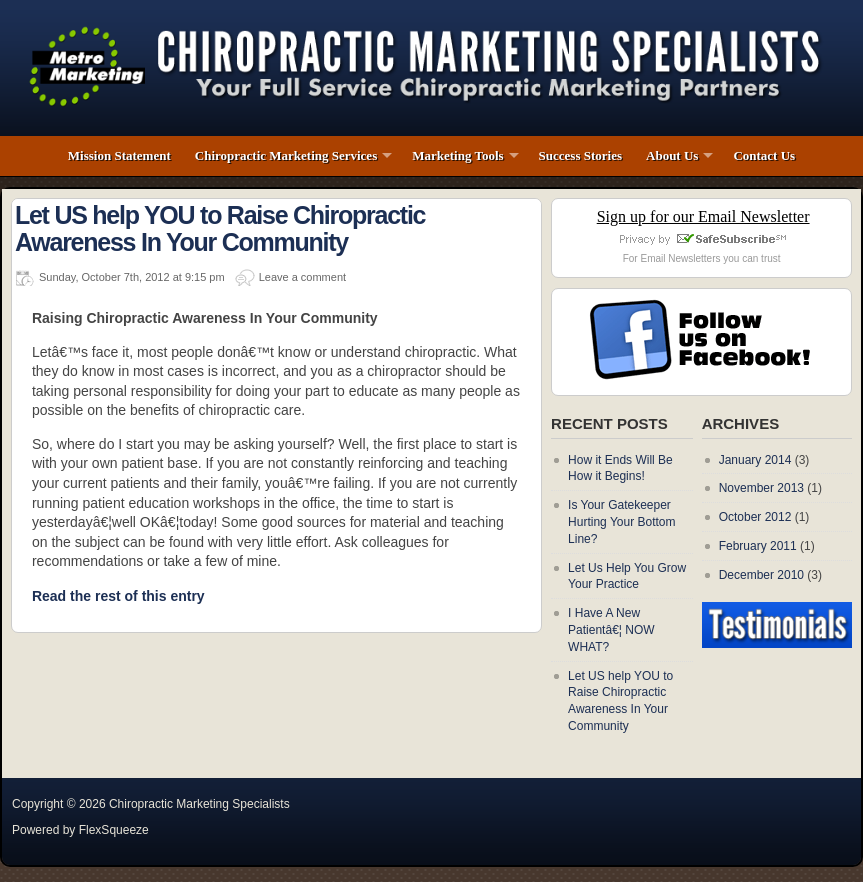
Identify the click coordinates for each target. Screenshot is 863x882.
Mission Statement (119, 155)
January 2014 (755, 460)
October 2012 (755, 517)
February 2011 (758, 546)
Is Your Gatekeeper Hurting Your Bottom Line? (621, 522)
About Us (672, 155)
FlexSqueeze (114, 830)
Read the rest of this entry (118, 595)
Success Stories (580, 155)
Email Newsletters (680, 258)
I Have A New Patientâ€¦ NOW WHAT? (611, 630)
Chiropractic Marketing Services (286, 155)
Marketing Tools (457, 155)
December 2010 (761, 575)
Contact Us (764, 155)
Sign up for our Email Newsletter (703, 216)
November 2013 (761, 488)
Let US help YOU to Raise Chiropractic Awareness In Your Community (220, 229)
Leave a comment (302, 277)
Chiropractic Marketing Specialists (199, 804)
